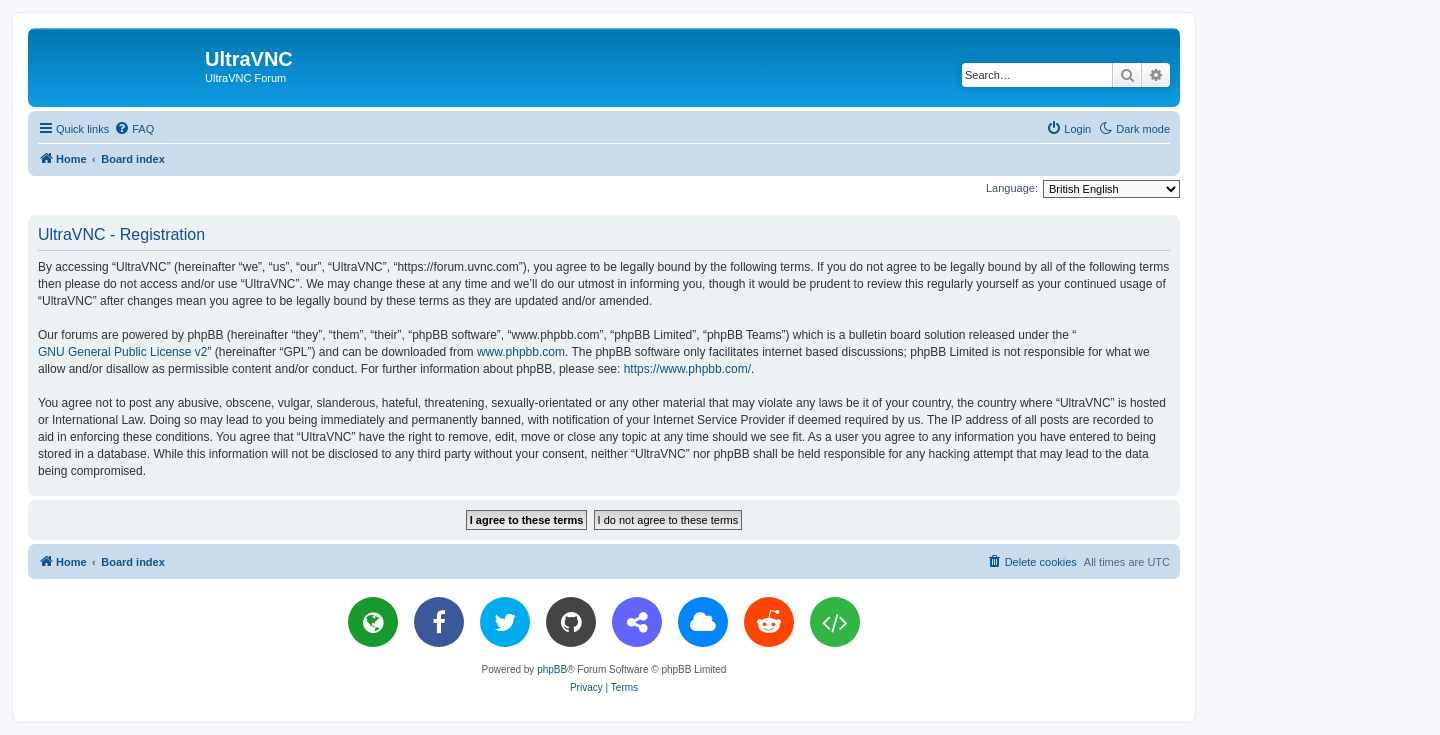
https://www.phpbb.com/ (687, 369)
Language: (1012, 188)
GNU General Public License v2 (122, 352)
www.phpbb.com (521, 352)
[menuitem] (134, 129)
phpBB (552, 669)
